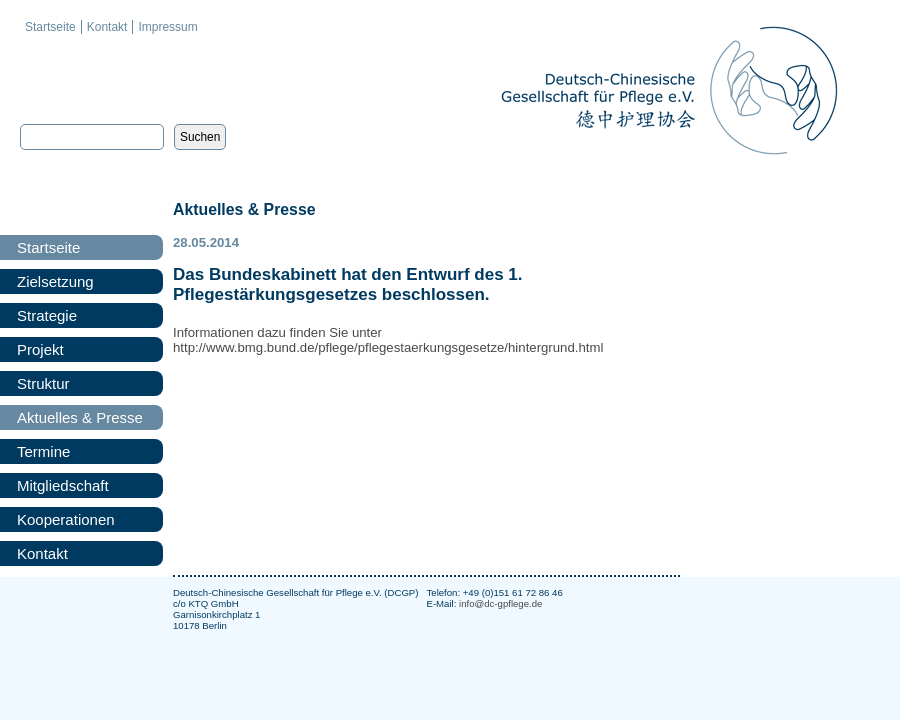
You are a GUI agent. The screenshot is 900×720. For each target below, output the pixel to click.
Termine (43, 451)
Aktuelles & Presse (80, 417)
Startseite (50, 27)
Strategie (47, 315)
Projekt (40, 349)
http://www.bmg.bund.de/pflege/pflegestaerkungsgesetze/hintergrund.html (388, 347)
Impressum (167, 27)
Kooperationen (66, 519)
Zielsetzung (55, 281)
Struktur (43, 383)
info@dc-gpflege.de (500, 603)
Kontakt (107, 27)
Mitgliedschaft (63, 485)
